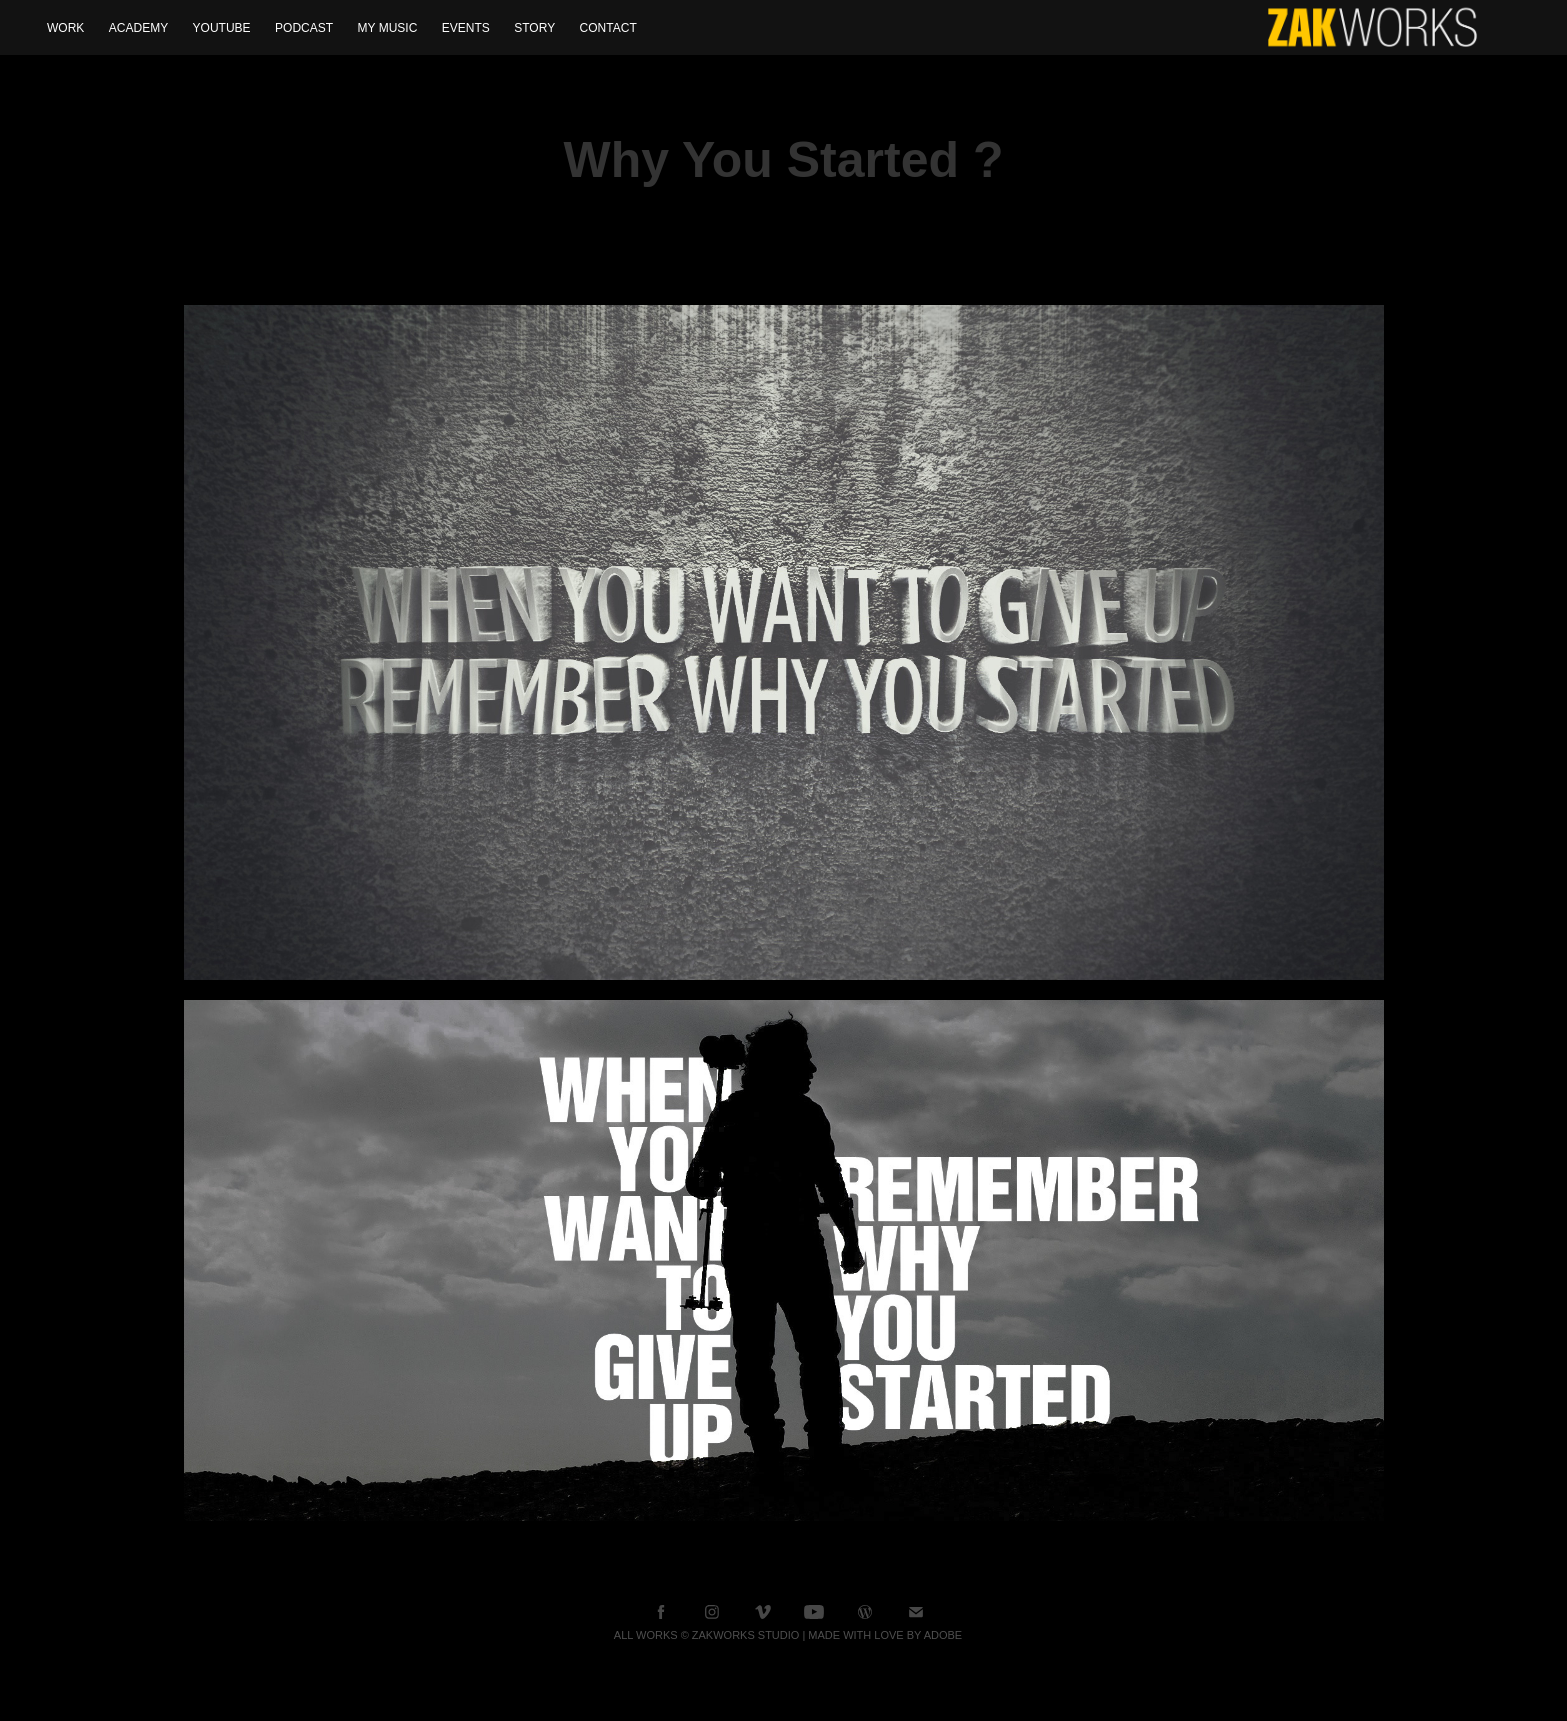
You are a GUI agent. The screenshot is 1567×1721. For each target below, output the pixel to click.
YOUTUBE (222, 28)
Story (534, 28)
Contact (608, 28)
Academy (138, 28)
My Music (388, 28)
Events (466, 28)
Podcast (304, 28)
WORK (65, 28)
